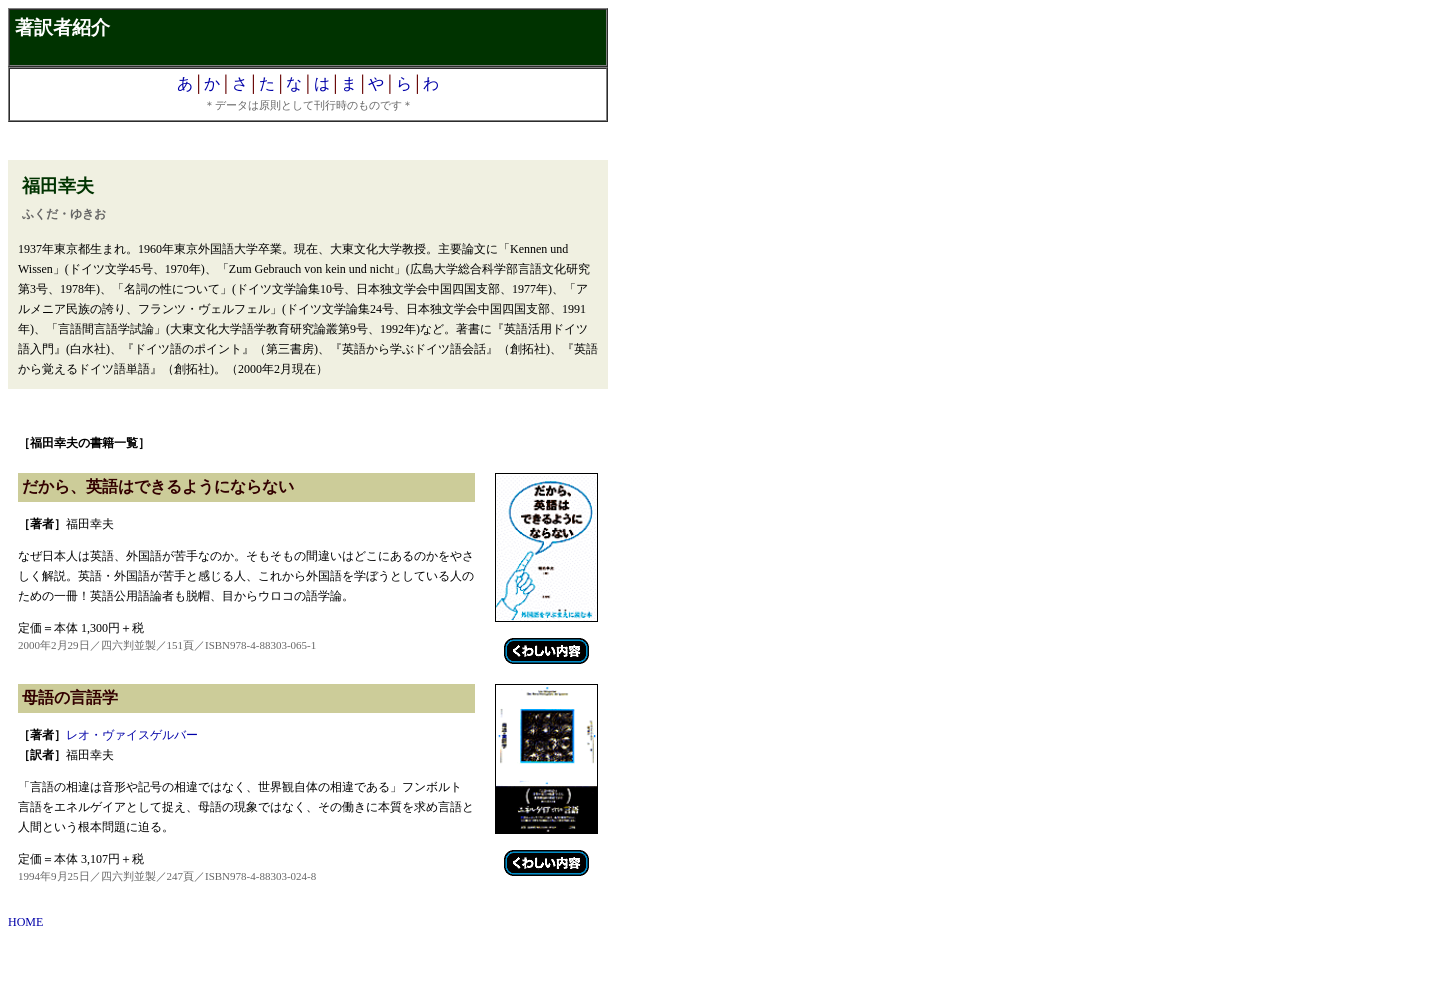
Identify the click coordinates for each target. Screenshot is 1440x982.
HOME (25, 922)
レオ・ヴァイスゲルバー (132, 735)
